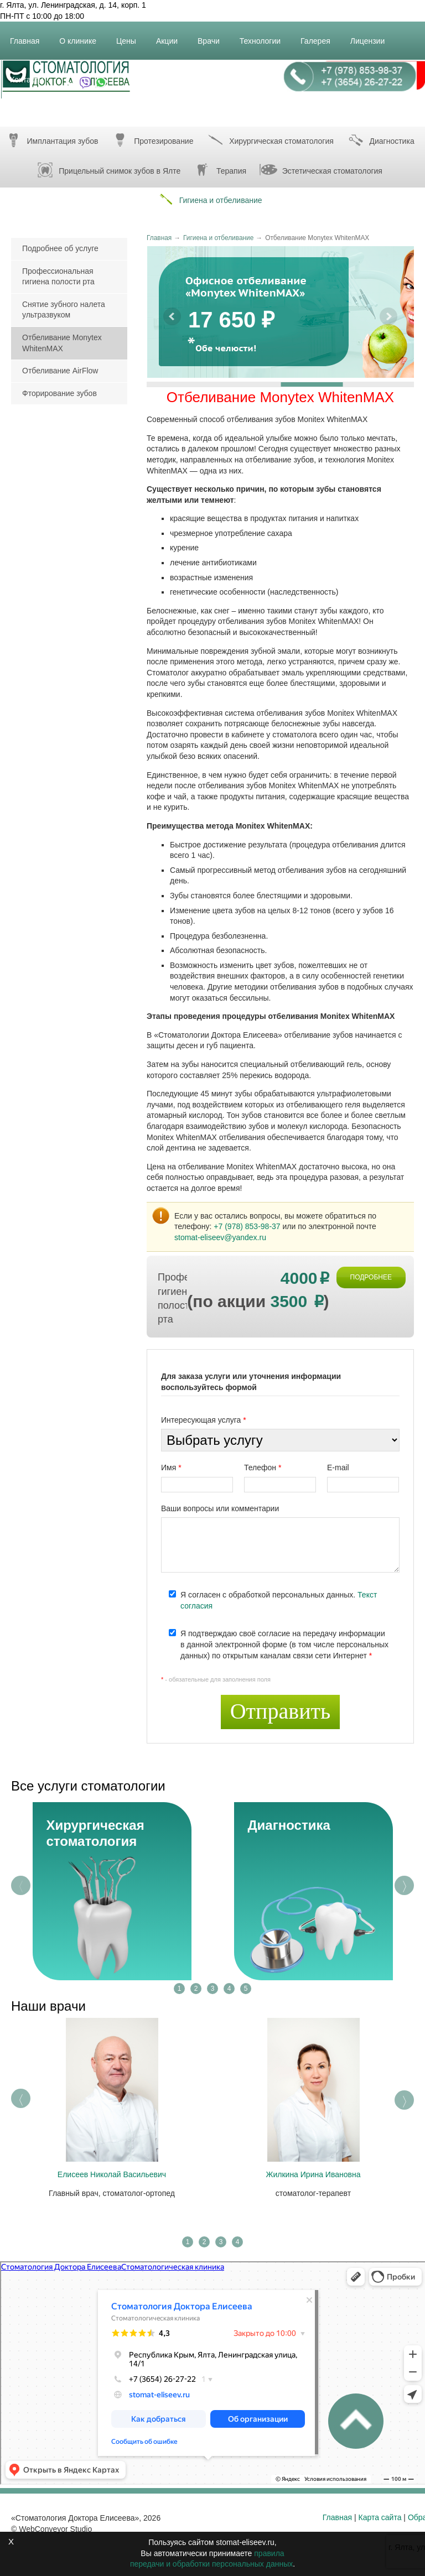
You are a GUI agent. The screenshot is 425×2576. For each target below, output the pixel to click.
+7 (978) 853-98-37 (247, 1226)
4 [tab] (229, 1988)
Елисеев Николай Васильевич (112, 2174)
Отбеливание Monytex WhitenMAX (62, 343)
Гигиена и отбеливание (208, 199)
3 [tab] (213, 1988)
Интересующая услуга (203, 1420)
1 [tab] (180, 1988)
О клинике (82, 35)
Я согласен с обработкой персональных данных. (278, 1600)
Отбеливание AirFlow (60, 370)
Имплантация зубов (50, 140)
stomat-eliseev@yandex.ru (220, 1237)
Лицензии (371, 35)
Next (404, 1885)
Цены (130, 35)
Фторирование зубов (59, 393)
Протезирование (151, 140)
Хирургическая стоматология (269, 140)
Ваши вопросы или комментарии (220, 1508)
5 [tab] (246, 1988)
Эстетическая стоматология (319, 170)
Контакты (31, 74)
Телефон (262, 1467)
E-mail (338, 1467)
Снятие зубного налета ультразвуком (63, 310)
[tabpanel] (111, 1891)
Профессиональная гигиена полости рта (58, 277)
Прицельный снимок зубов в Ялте (107, 170)
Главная (29, 35)
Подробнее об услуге (60, 248)
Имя (171, 1467)
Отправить (280, 1711)
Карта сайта (379, 2517)
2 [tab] (196, 1988)
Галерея (319, 35)
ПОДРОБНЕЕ (371, 1277)
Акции (171, 35)
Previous (20, 1885)
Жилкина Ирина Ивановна (313, 2174)
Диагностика (289, 1825)
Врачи (213, 35)
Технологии (264, 35)
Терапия (218, 170)
